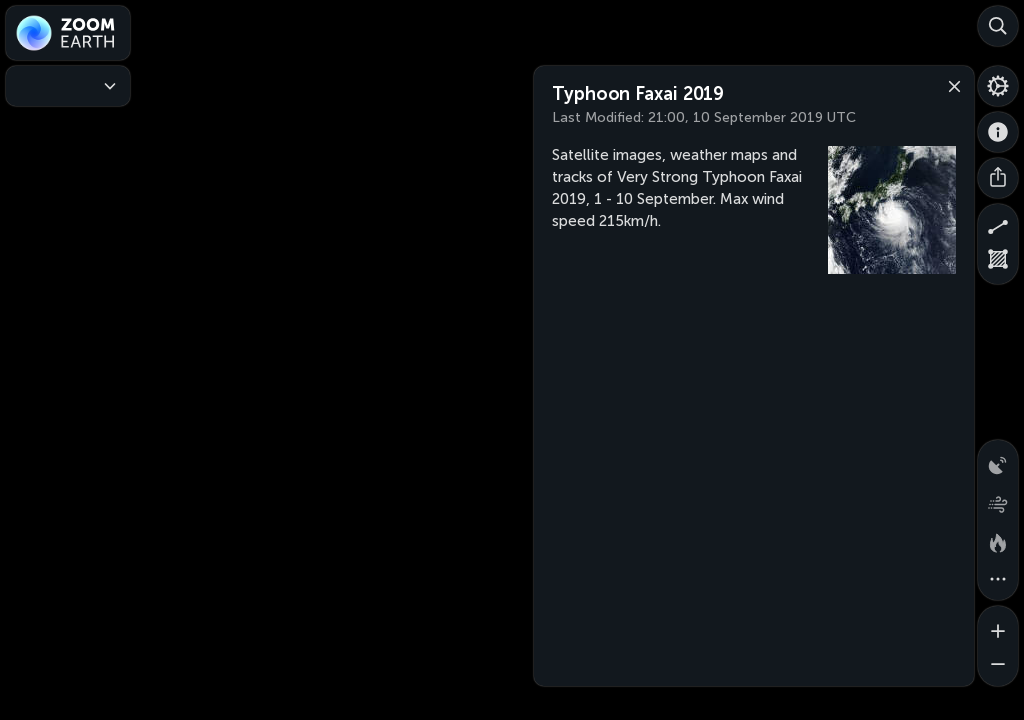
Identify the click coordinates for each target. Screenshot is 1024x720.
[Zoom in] (998, 626)
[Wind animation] (998, 500)
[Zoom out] (998, 666)
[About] (998, 132)
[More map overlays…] (998, 580)
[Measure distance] (998, 224)
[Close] (950, 85)
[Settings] (998, 86)
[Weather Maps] (68, 86)
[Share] (998, 178)
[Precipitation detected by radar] (998, 460)
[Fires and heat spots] (998, 540)
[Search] (998, 26)
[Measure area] (998, 264)
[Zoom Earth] (68, 33)
